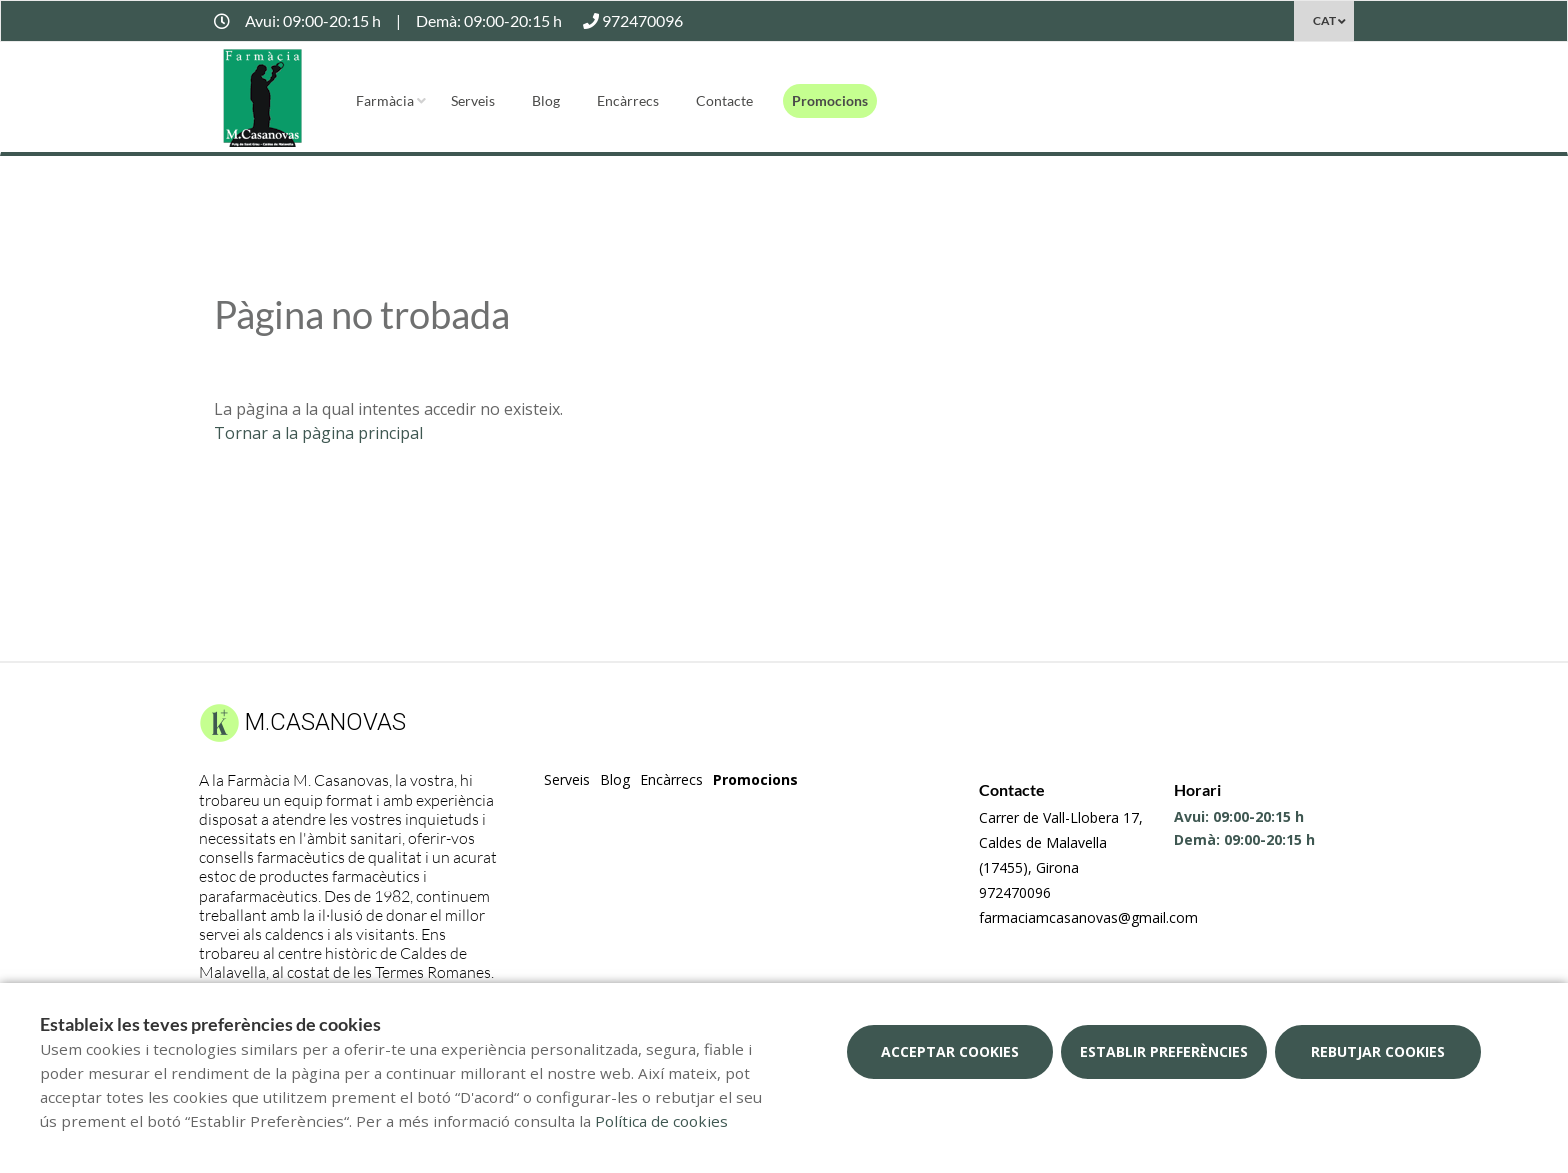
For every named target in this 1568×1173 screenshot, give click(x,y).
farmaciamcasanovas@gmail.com (1088, 917)
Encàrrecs (628, 100)
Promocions (830, 100)
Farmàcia (385, 100)
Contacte (724, 100)
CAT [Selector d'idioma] (1324, 20)
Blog (546, 100)
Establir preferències (1164, 1051)
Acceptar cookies (950, 1051)
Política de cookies (661, 1121)
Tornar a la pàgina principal (318, 433)
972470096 (1015, 892)
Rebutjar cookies (1378, 1051)
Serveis (473, 100)
